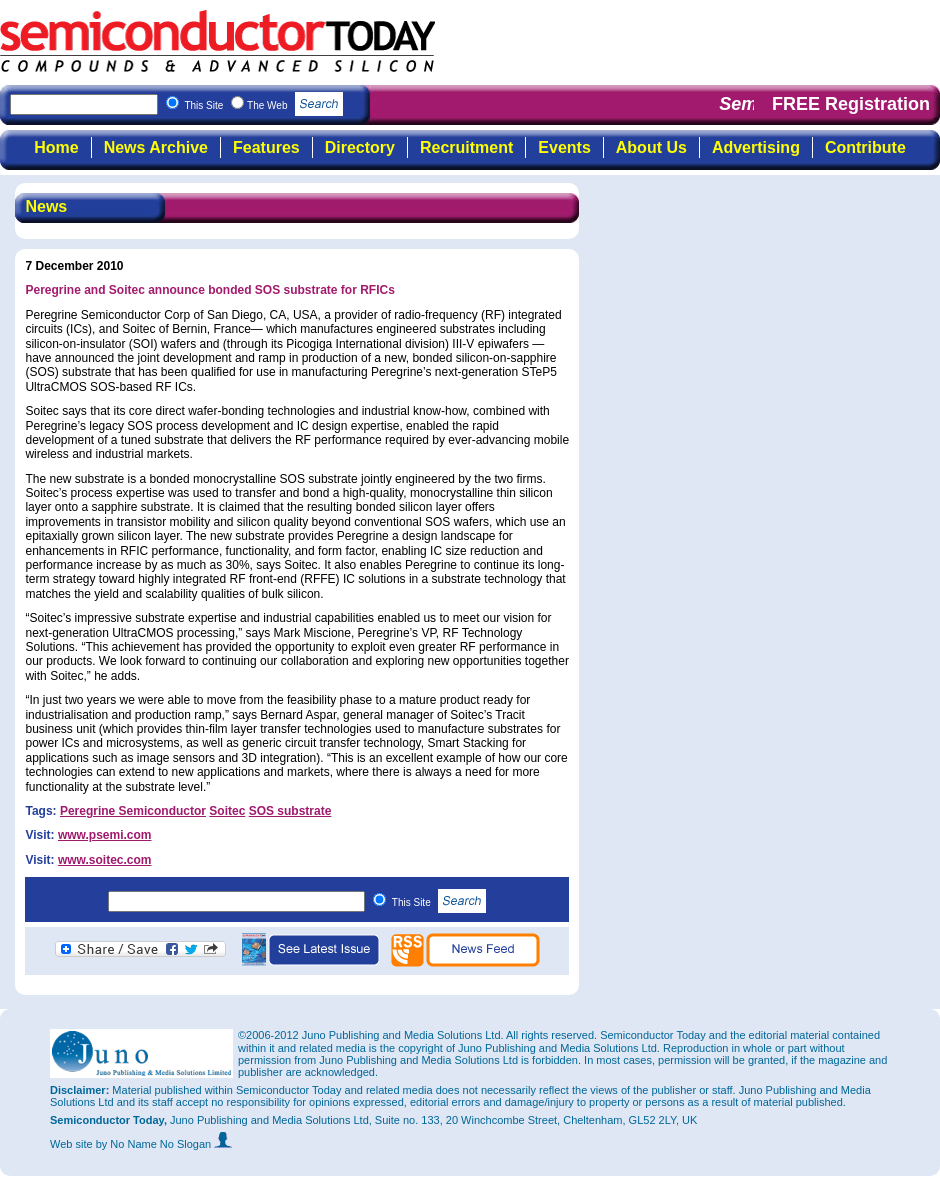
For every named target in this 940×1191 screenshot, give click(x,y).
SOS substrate (290, 811)
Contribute (865, 147)
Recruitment (466, 147)
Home (56, 147)
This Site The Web (263, 105)
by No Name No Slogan (164, 1144)
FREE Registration (851, 104)
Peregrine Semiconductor (133, 811)
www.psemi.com (105, 835)
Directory (360, 147)
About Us (651, 147)
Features (266, 147)
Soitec (227, 811)
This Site (439, 902)
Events (564, 147)
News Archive (156, 147)
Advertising (756, 147)
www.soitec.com (105, 860)
